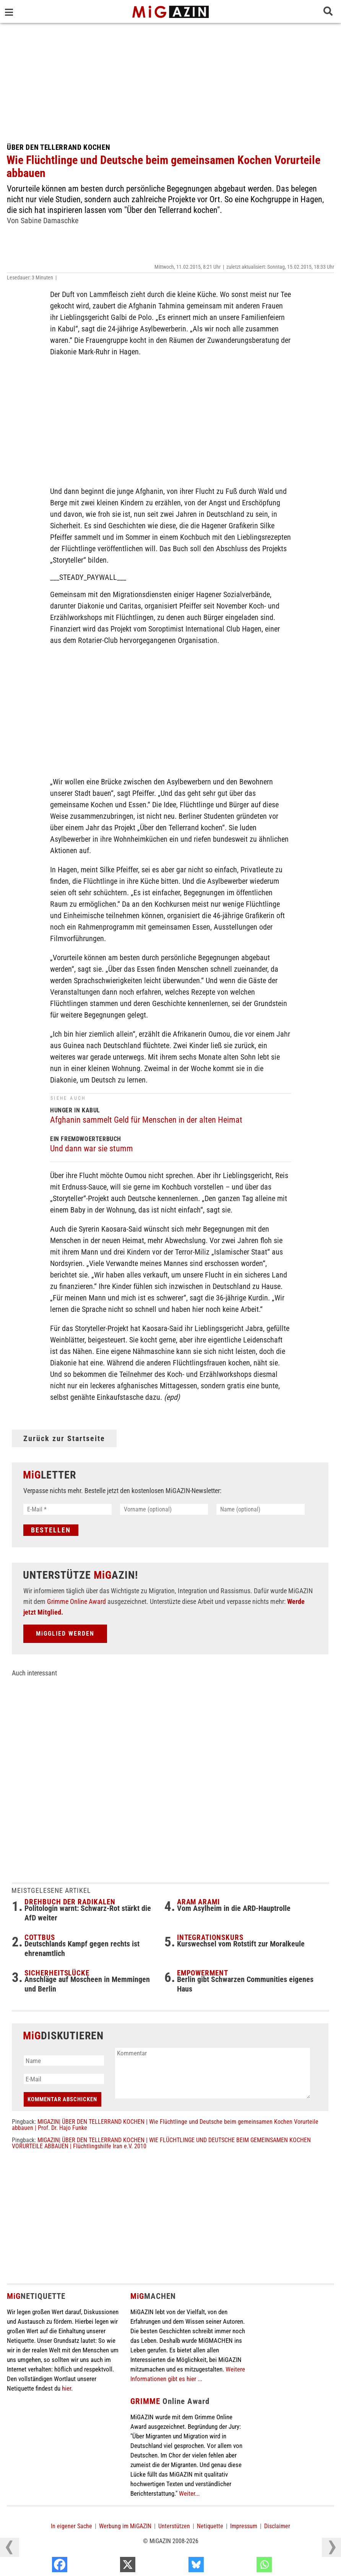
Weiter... (189, 2494)
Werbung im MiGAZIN (125, 2527)
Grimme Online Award (76, 1603)
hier (66, 2389)
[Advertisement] (170, 80)
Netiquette (210, 2527)
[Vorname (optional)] (164, 1509)
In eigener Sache (71, 2527)
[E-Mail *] (67, 1509)
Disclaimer (277, 2527)
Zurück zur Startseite (64, 1438)
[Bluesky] (244, 2566)
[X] (176, 2566)
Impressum (243, 2527)
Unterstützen (174, 2527)
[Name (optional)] (260, 1509)
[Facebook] (108, 2566)
